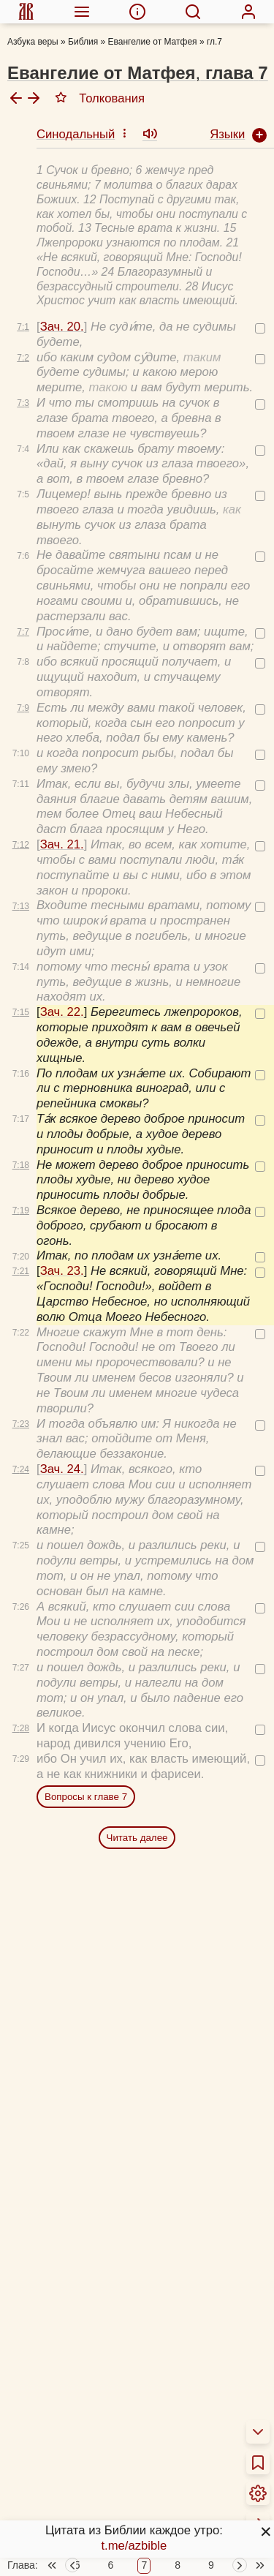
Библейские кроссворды (88, 2560)
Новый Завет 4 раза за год (95, 2437)
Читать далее (137, 1517)
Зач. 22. (62, 691)
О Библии (47, 2334)
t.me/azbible (134, 2546)
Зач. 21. (62, 524)
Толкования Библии (75, 2391)
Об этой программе (74, 2372)
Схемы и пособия (69, 2465)
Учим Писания (60, 2484)
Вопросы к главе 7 (86, 1476)
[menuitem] (26, 11)
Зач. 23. (62, 950)
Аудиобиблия (57, 2503)
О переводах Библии (78, 2353)
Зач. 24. (62, 1149)
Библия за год (59, 2418)
